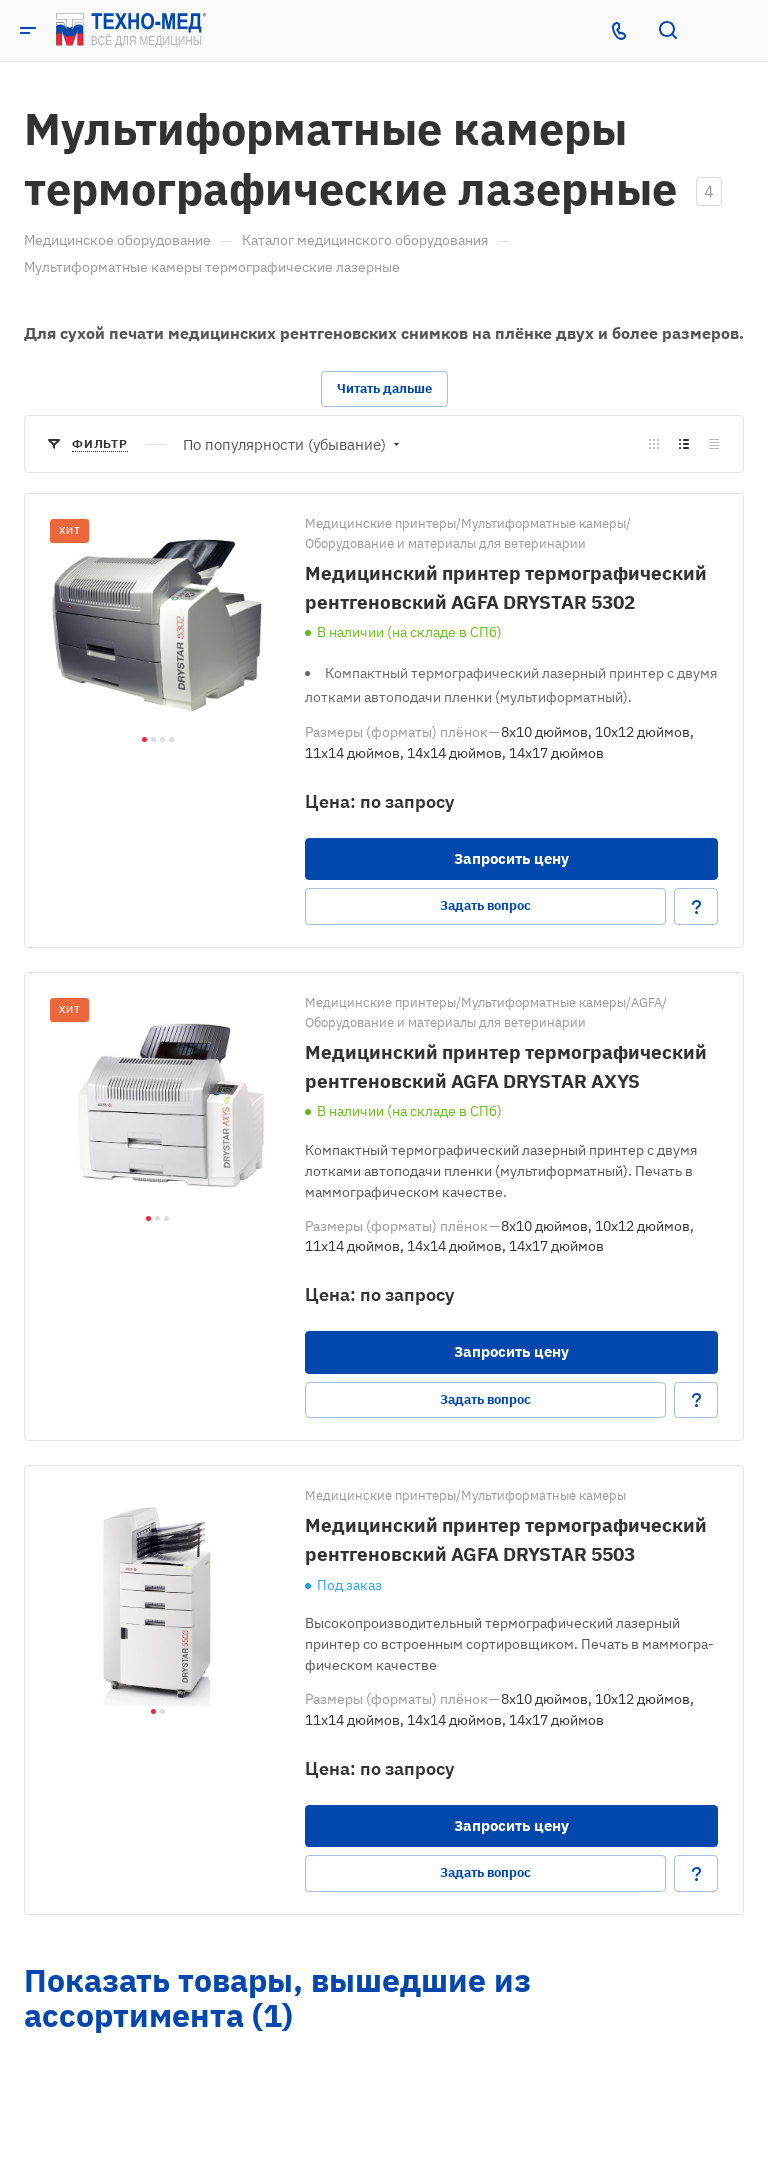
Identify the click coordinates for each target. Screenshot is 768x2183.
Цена (327, 801)
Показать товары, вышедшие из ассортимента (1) (277, 1997)
